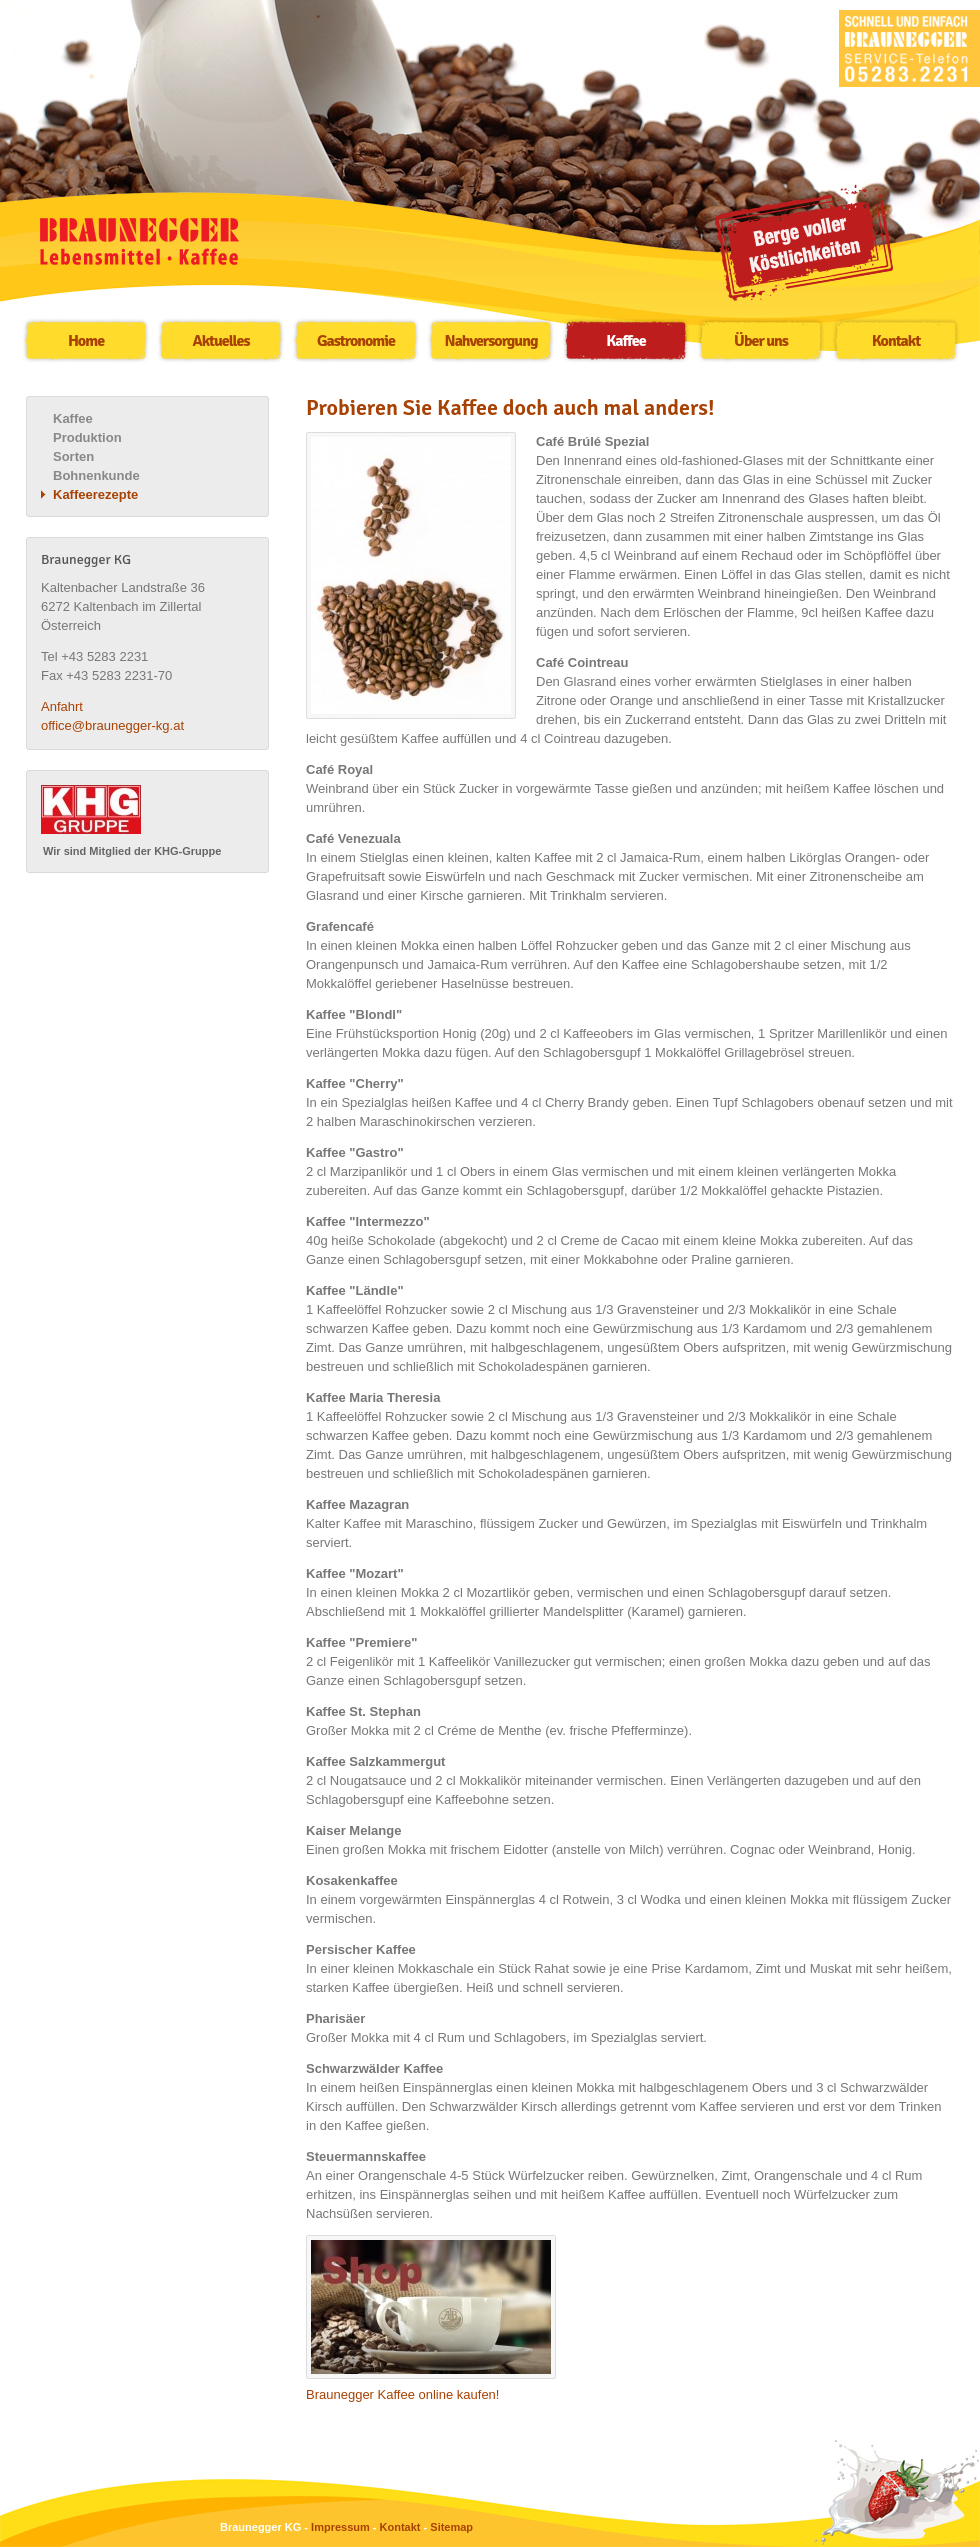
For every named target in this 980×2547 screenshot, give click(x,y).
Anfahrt (62, 706)
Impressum (340, 2527)
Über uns (761, 341)
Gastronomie (356, 341)
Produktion (87, 437)
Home (86, 341)
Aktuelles (221, 341)
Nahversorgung (491, 341)
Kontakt (896, 341)
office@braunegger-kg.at (112, 725)
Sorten (73, 456)
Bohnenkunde (96, 475)
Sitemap (451, 2527)
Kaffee (625, 341)
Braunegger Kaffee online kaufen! (402, 2394)
